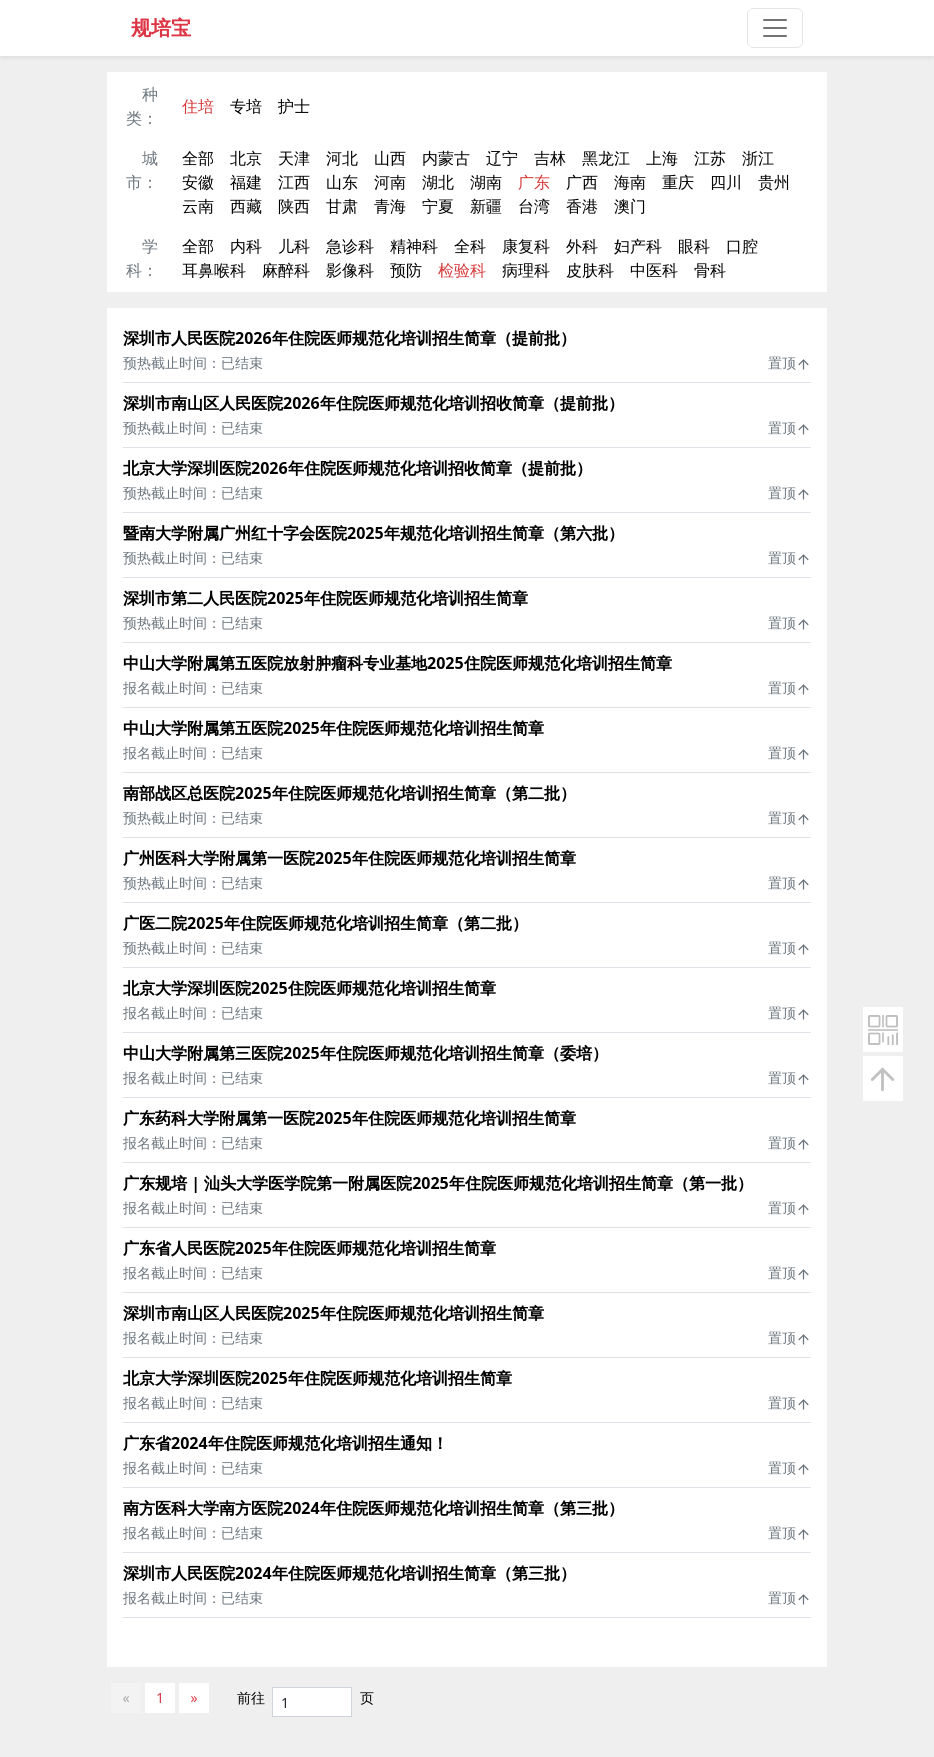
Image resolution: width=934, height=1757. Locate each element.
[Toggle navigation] (775, 28)
